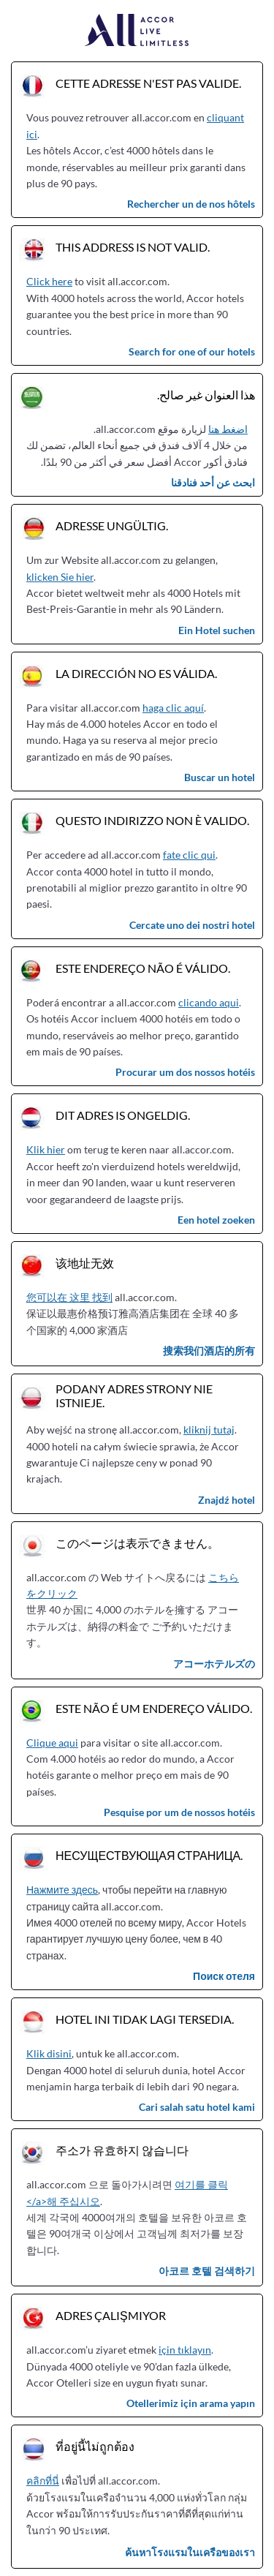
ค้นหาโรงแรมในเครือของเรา (190, 2552)
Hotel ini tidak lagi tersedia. (145, 2019)
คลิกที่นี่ (42, 2480)
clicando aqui (208, 1002)
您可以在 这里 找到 (69, 1297)
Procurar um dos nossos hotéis (185, 1072)
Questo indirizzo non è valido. (152, 820)
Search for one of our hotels (192, 351)
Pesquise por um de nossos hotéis (179, 1812)
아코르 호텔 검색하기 (207, 2270)
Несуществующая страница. (149, 1855)
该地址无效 (85, 1263)
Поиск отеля (224, 1976)
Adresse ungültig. (112, 525)
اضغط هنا (228, 429)
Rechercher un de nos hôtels (191, 203)
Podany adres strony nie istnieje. (134, 1395)
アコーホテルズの (214, 1663)
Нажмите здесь (62, 1889)
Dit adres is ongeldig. (123, 1115)
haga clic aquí (173, 707)
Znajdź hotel (226, 1500)
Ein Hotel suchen (216, 630)
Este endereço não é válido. (143, 968)
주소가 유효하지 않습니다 (122, 2150)
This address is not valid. (133, 247)
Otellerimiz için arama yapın (190, 2403)
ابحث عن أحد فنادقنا (213, 482)
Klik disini (49, 2053)
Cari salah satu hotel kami (197, 2107)
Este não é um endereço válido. (154, 1708)
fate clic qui (189, 854)
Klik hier (45, 1149)
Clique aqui (52, 1742)
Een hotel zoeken (216, 1219)
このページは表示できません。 (137, 1543)
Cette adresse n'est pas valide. (148, 83)
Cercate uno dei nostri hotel (192, 925)
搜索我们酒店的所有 (209, 1350)
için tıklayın (185, 2349)
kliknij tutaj (209, 1429)
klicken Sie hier (60, 576)
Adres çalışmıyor (111, 2315)
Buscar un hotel (219, 777)
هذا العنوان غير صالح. (206, 395)
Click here (49, 281)
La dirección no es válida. (136, 673)
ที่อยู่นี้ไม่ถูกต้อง (95, 2446)
